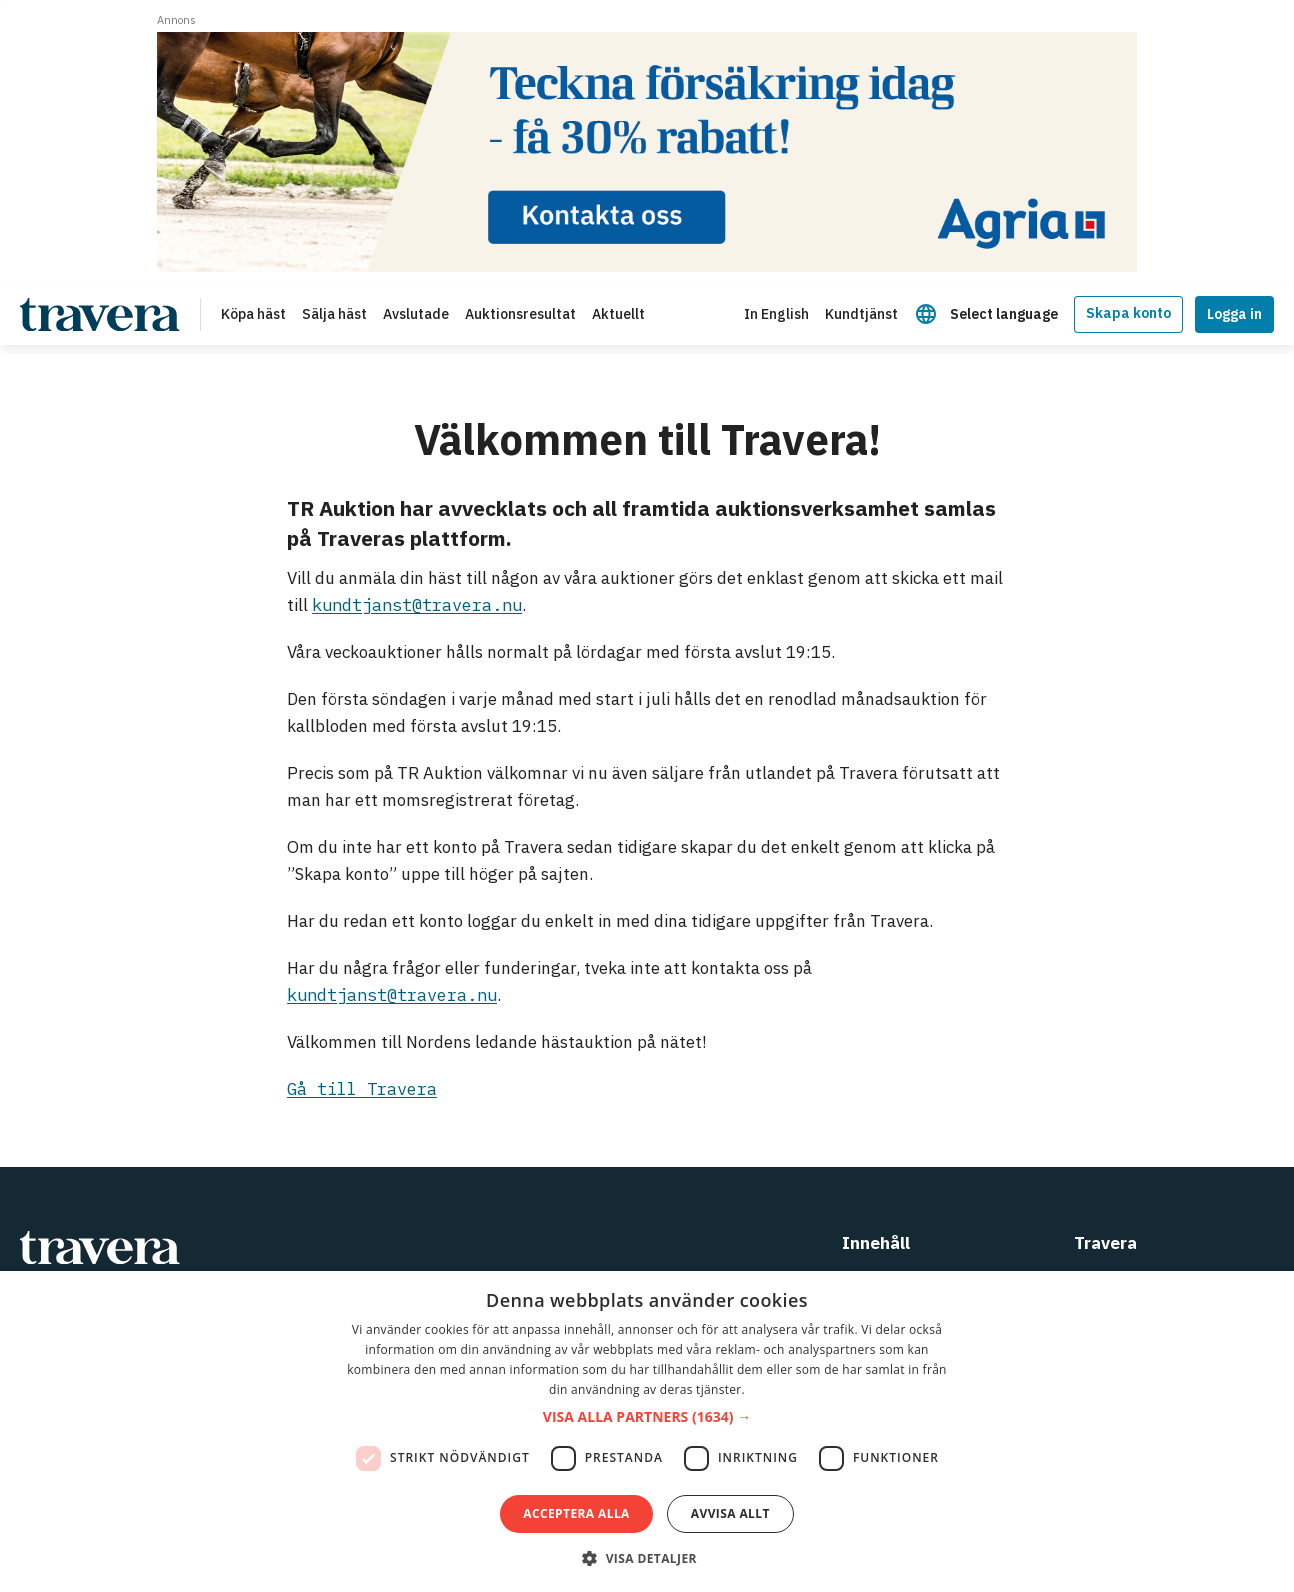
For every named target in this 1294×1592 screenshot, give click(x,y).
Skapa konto (1128, 313)
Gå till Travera (362, 1089)
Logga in (1234, 314)
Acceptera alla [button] (576, 1513)
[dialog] (647, 1431)
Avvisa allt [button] (730, 1513)
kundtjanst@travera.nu (417, 605)
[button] (647, 1417)
